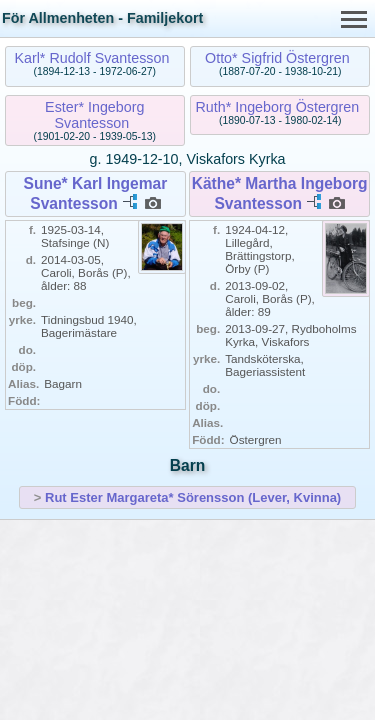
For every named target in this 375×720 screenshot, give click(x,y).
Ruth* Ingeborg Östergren (278, 107)
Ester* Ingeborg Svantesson (94, 115)
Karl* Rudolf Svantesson (91, 58)
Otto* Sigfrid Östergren (277, 58)
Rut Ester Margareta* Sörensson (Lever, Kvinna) (193, 497)
